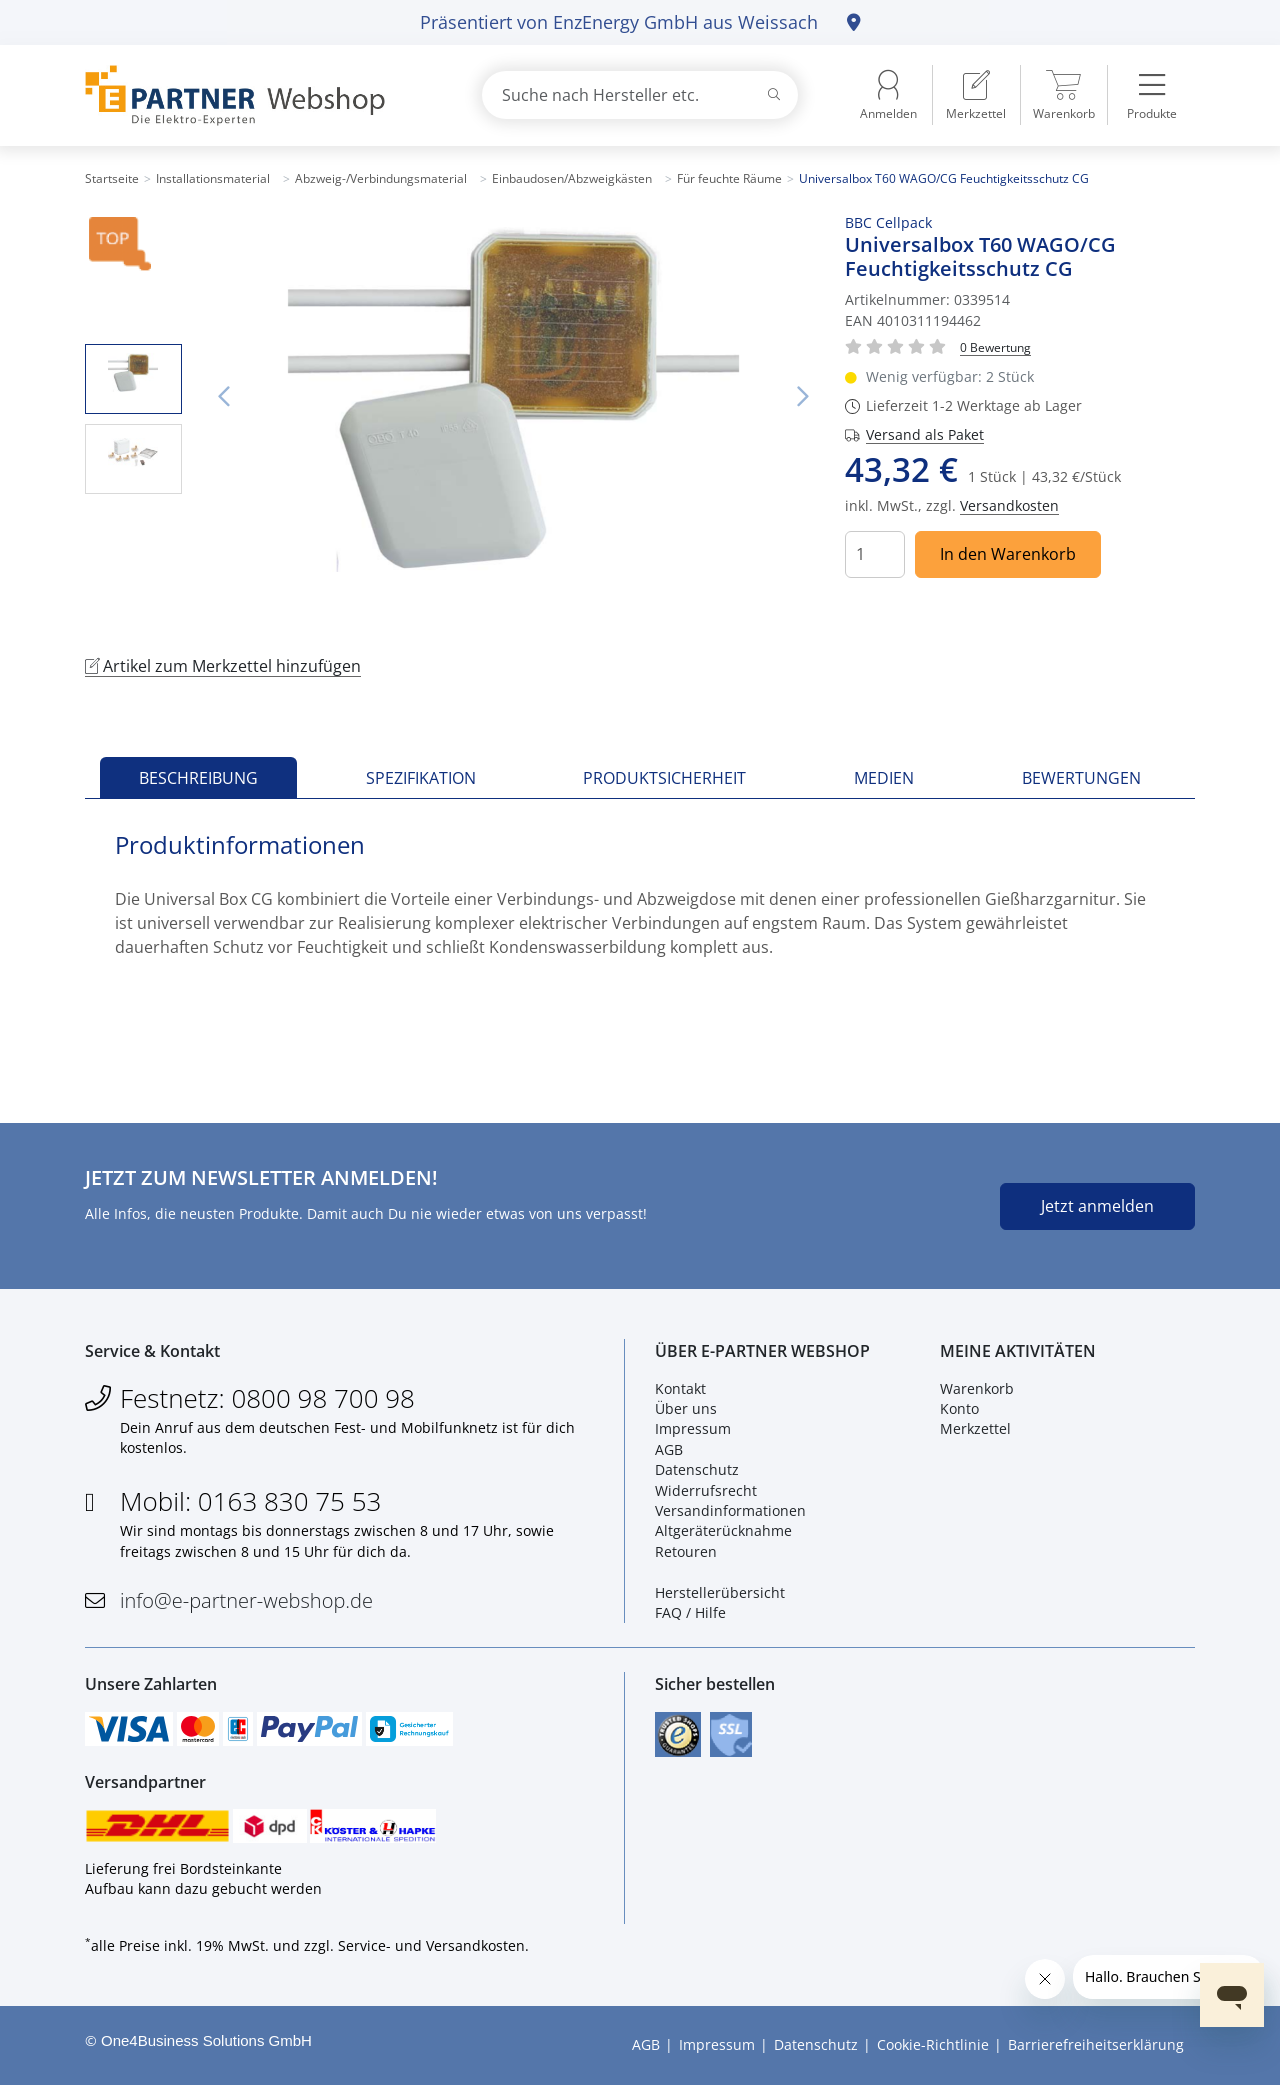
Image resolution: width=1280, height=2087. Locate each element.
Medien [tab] (884, 778)
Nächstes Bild (803, 397)
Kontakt (680, 1388)
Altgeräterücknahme (723, 1531)
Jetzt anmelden (1097, 1206)
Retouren (686, 1551)
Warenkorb (977, 1388)
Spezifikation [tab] (421, 778)
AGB (669, 1449)
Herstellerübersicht (720, 1592)
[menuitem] (976, 95)
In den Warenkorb (1008, 554)
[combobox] (640, 95)
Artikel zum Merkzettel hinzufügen (223, 666)
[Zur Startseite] (260, 95)
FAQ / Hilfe (690, 1613)
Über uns (686, 1409)
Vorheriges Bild (224, 397)
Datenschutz (697, 1470)
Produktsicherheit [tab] (664, 778)
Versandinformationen (730, 1511)
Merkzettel (975, 1429)
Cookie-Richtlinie (933, 2046)
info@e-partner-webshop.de (246, 1601)
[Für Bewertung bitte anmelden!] (995, 346)
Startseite (112, 178)
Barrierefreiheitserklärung (1096, 2046)
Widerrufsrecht (706, 1490)
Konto (959, 1409)
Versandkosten (1009, 505)
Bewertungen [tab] (1081, 778)
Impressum (693, 1429)
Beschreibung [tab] (198, 778)
